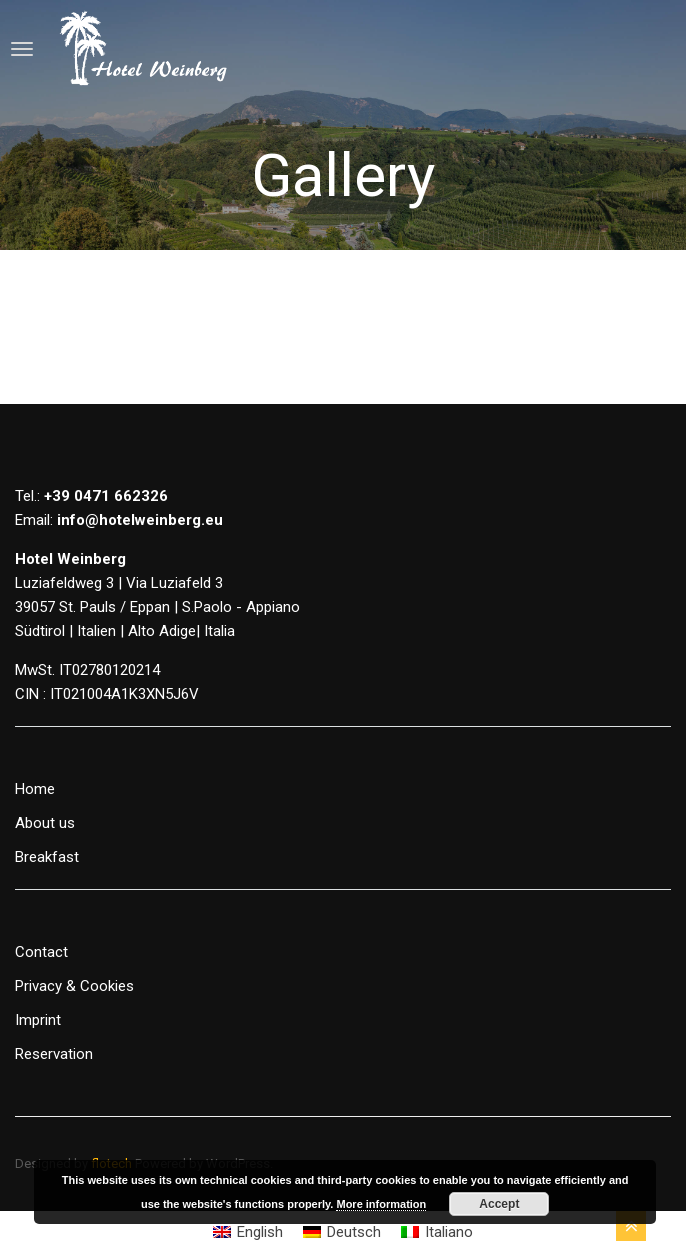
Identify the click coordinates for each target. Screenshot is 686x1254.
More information (381, 1204)
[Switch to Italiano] (437, 1232)
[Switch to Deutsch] (342, 1232)
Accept (499, 1204)
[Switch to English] (248, 1232)
